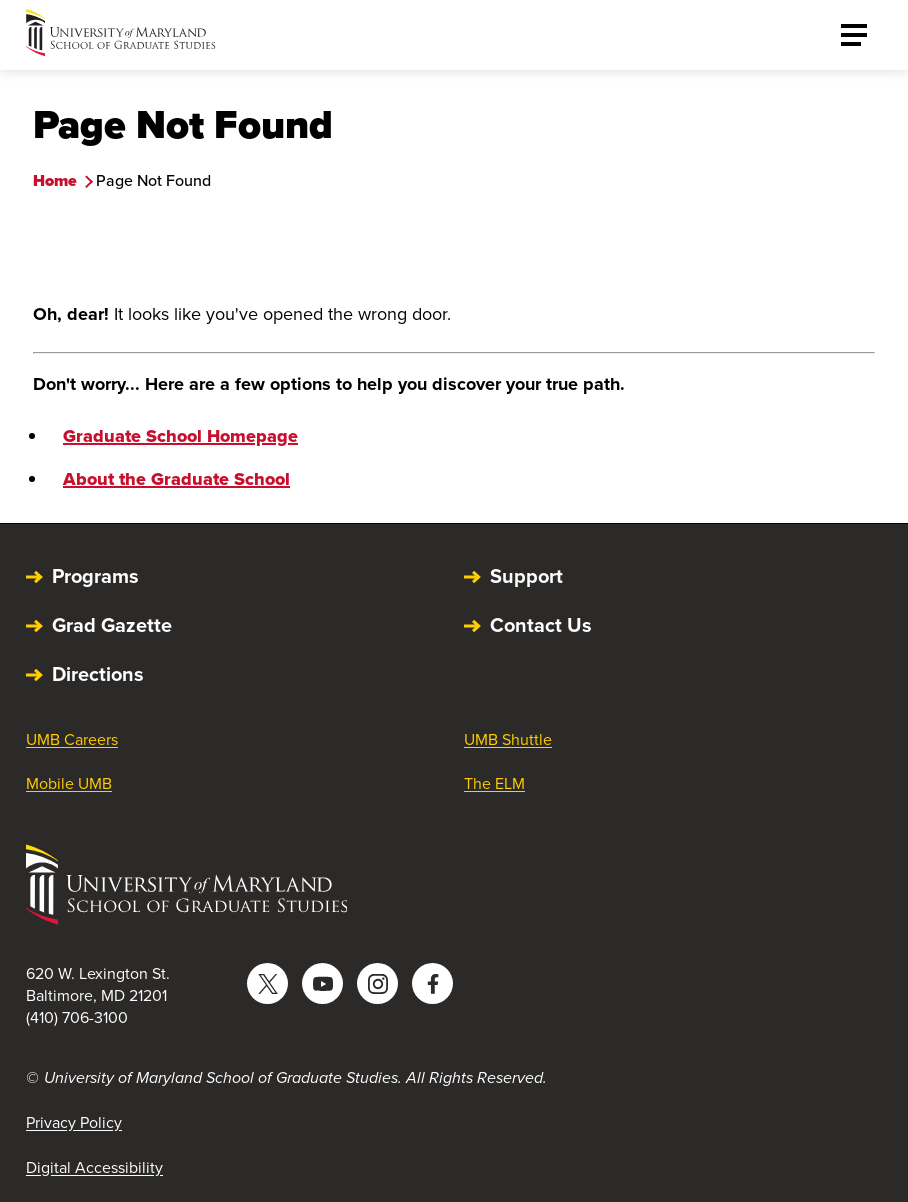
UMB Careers (72, 739)
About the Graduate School (176, 479)
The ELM (494, 783)
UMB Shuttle (508, 739)
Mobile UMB (69, 783)
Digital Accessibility (94, 1167)
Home (55, 180)
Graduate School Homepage (180, 436)
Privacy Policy (74, 1122)
